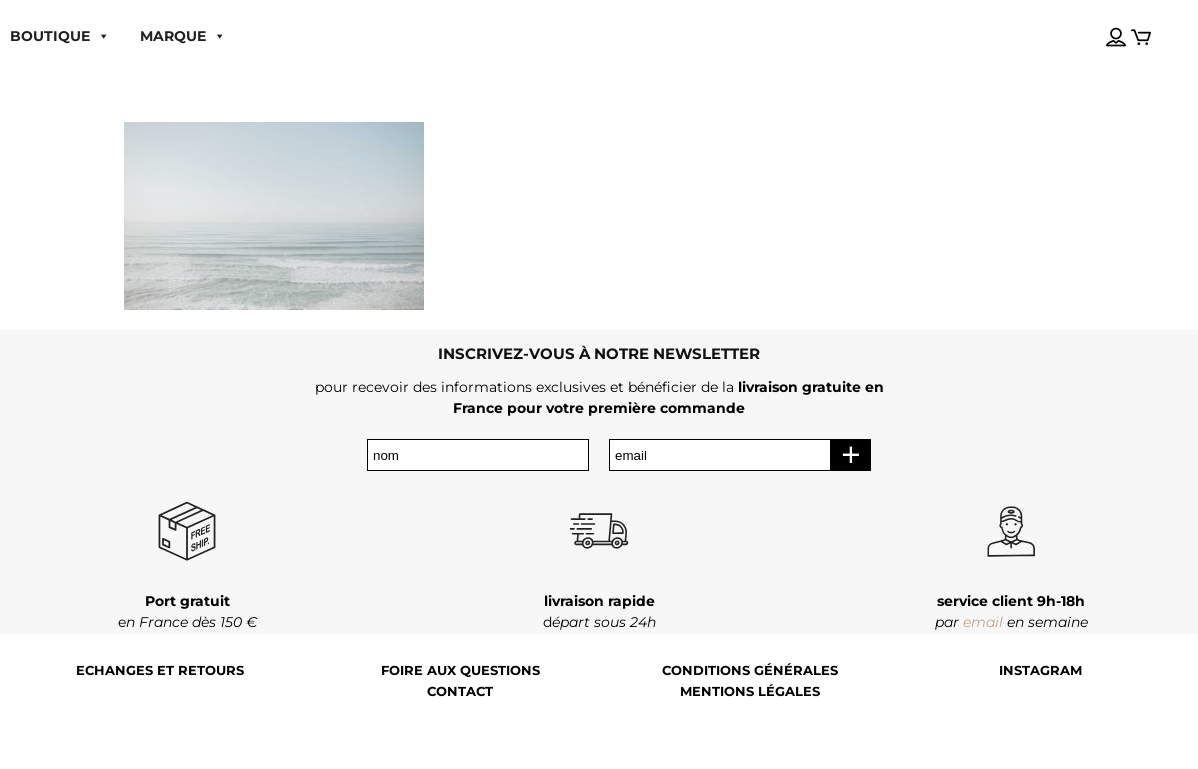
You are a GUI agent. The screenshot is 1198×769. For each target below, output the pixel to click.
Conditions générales (750, 670)
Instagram (1040, 670)
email (983, 622)
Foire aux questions (460, 670)
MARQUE (183, 36)
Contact (460, 691)
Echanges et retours (160, 670)
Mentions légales (750, 691)
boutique (60, 36)
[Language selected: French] (1097, 19)
